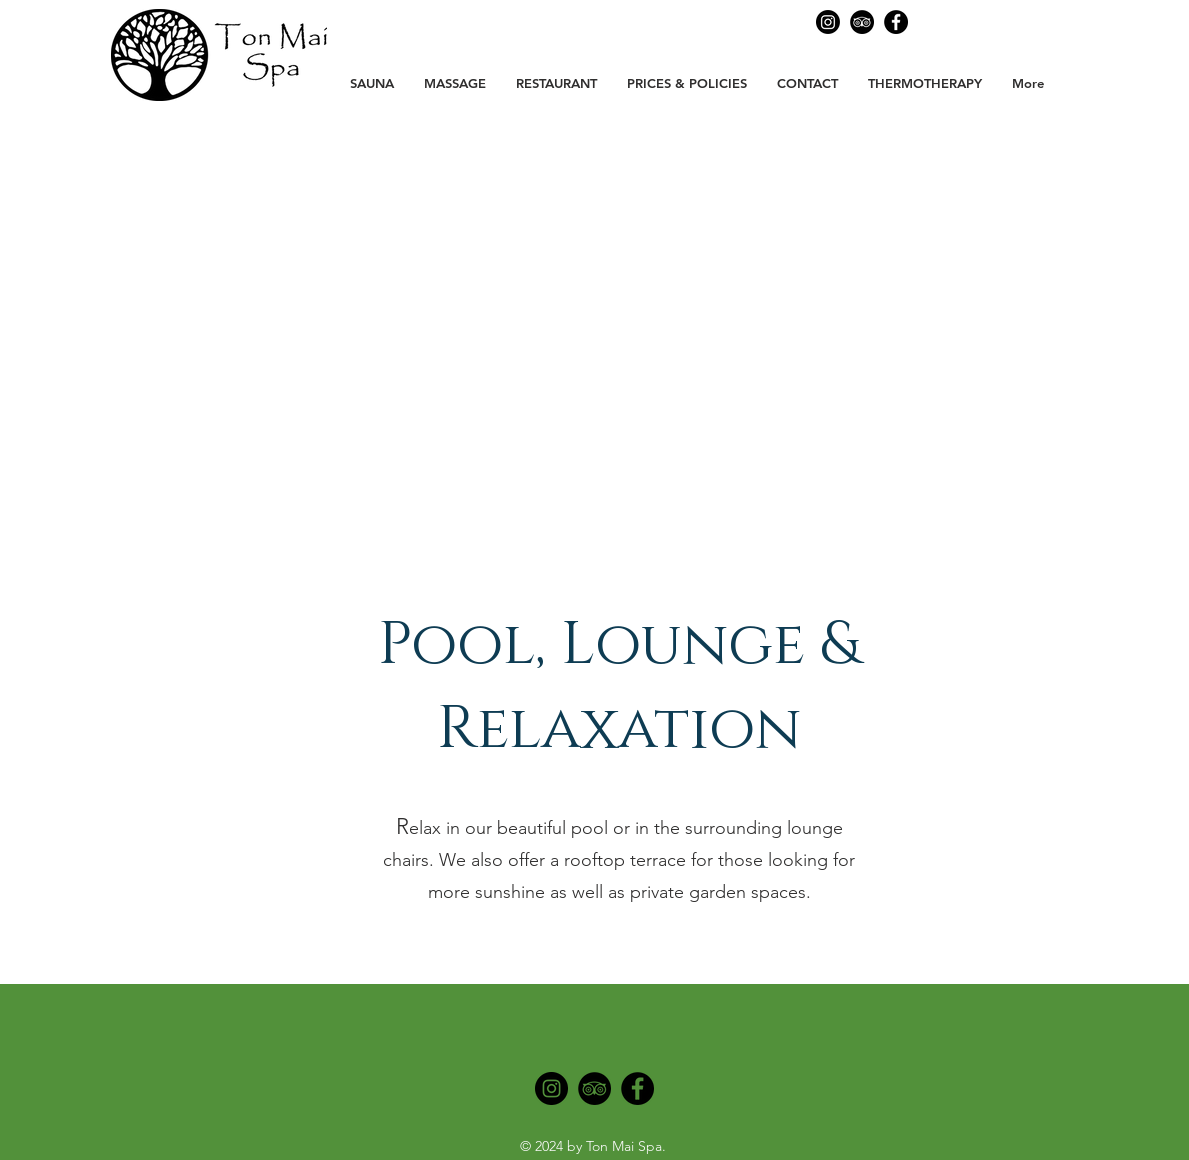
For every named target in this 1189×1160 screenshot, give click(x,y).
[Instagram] (551, 1088)
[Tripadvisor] (594, 1088)
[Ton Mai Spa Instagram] (828, 22)
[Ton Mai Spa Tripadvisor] (862, 22)
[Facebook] (896, 22)
